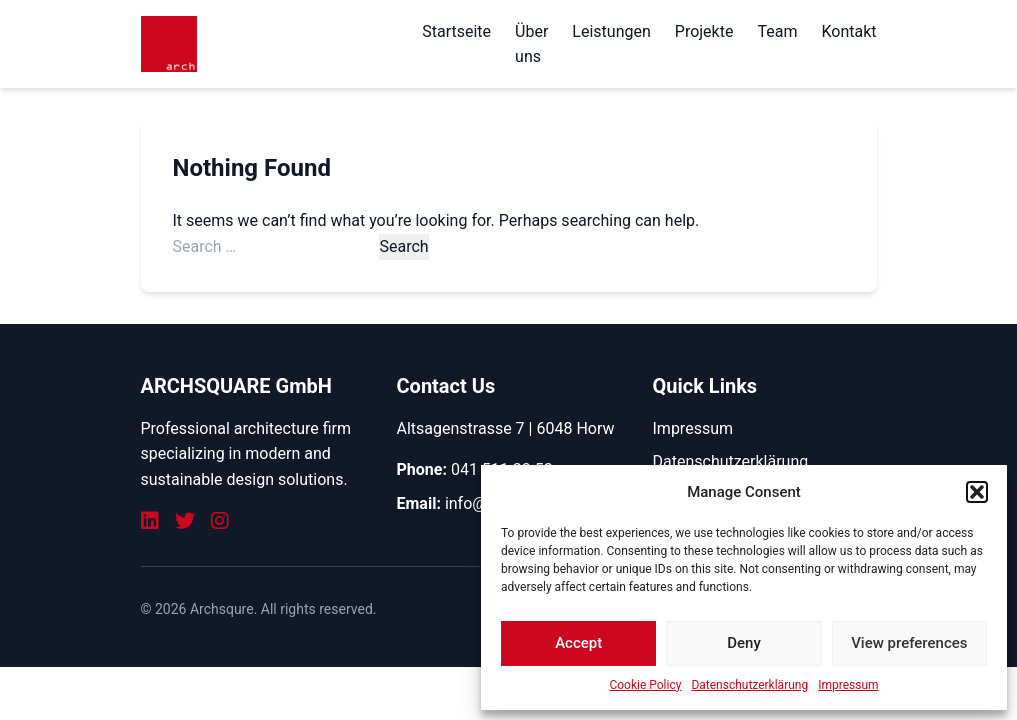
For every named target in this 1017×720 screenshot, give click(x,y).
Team (777, 31)
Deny (744, 643)
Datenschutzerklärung (749, 685)
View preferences (909, 643)
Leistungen (611, 31)
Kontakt (848, 31)
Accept (578, 643)
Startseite (456, 31)
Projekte (704, 31)
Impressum (848, 685)
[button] (977, 492)
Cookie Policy (645, 685)
